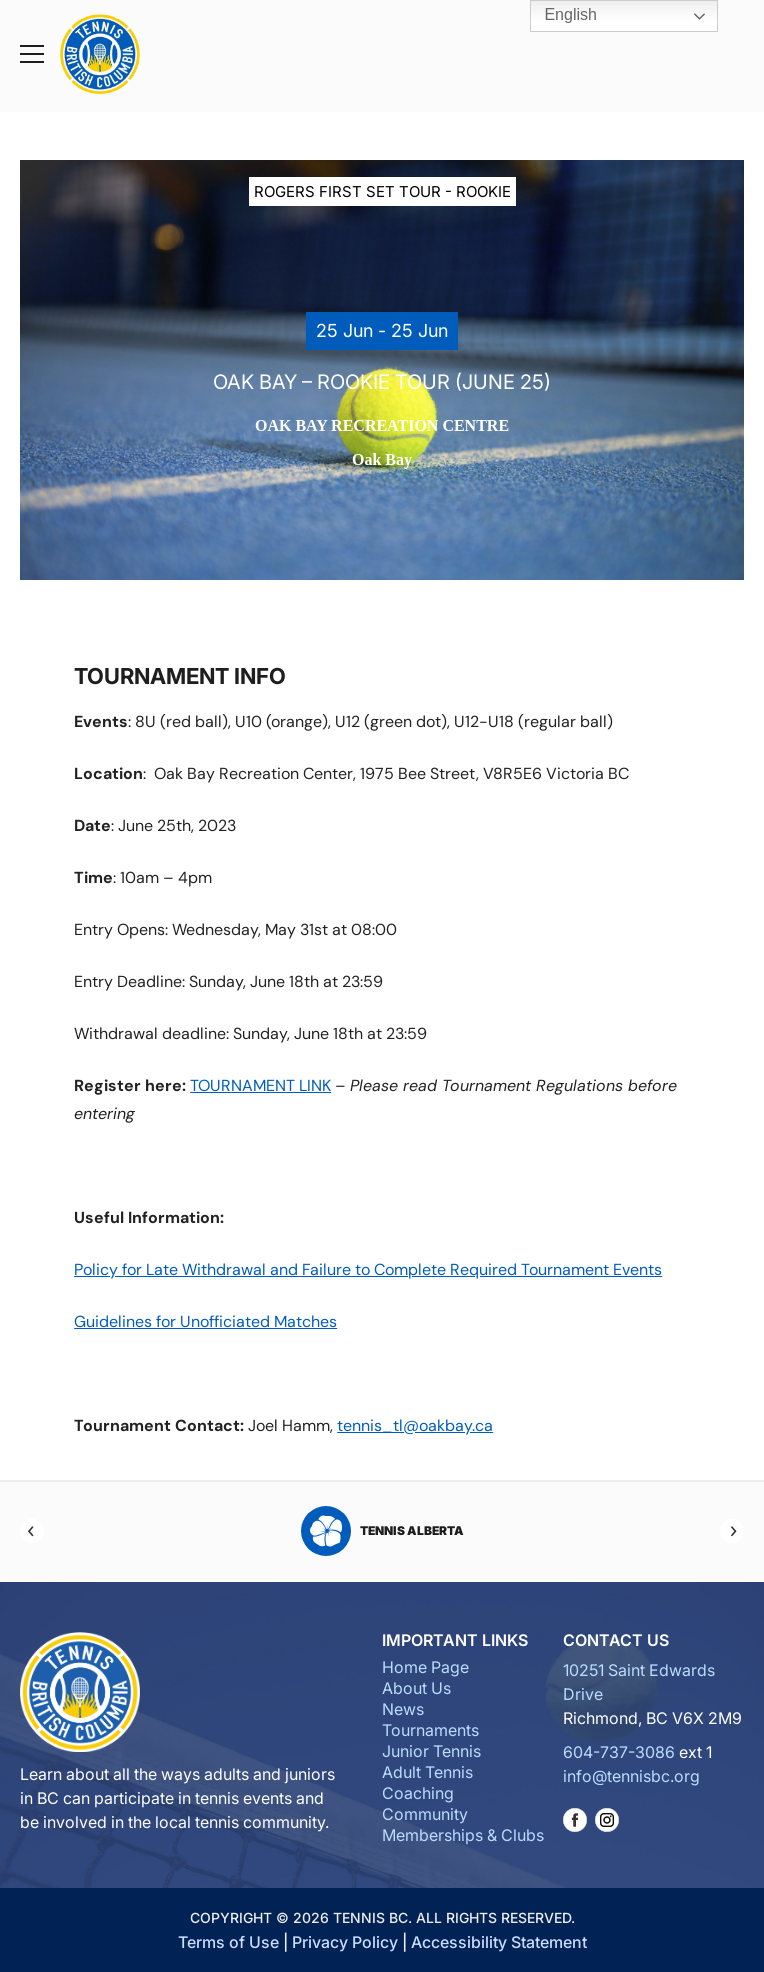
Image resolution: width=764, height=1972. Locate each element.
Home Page (425, 1667)
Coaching (418, 1793)
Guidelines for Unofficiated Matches (205, 1321)
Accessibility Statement (499, 1942)
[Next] (732, 1531)
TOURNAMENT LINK (260, 1085)
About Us (416, 1688)
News (403, 1709)
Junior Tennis (431, 1751)
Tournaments (430, 1730)
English (556, 16)
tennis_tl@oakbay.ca (415, 1425)
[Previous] (32, 1531)
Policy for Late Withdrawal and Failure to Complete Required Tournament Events (368, 1269)
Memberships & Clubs (463, 1835)
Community (425, 1814)
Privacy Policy (345, 1942)
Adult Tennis (427, 1772)
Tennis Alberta (382, 1531)
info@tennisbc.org (631, 1776)
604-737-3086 (619, 1752)
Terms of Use (228, 1942)
